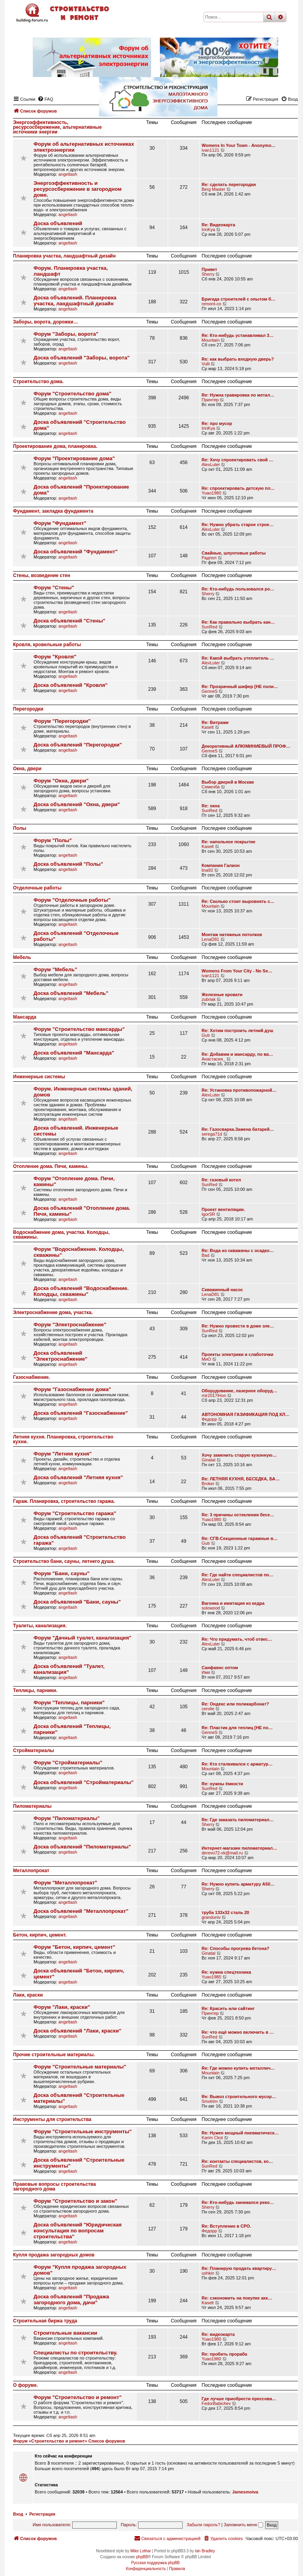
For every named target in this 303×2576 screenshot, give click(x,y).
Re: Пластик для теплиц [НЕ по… (237, 1727)
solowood (211, 1608)
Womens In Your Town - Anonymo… (239, 145)
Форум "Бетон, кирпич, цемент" (74, 1947)
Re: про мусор (217, 423)
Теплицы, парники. (35, 1690)
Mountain (210, 340)
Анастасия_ (213, 1059)
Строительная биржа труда (45, 2321)
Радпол (209, 557)
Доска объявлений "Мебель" (71, 993)
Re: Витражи (215, 722)
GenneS (209, 691)
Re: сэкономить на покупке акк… (237, 2298)
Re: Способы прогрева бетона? (235, 1948)
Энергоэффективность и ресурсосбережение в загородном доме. (78, 189)
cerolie (208, 1708)
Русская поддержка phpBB (155, 2563)
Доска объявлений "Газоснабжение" (81, 1413)
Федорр (209, 1419)
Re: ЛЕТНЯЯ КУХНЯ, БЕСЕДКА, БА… (241, 1478)
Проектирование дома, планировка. (55, 446)
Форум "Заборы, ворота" (66, 334)
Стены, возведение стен (41, 575)
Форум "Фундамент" (60, 523)
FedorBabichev (216, 2403)
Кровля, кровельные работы (47, 644)
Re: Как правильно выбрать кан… (238, 622)
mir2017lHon (214, 1395)
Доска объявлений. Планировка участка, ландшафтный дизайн (75, 300)
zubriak (208, 999)
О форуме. (25, 2385)
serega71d (212, 1134)
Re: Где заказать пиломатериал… (238, 1819)
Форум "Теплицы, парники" (69, 1702)
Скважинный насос (222, 1289)
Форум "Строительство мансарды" (79, 1029)
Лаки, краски (28, 1995)
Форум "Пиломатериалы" (67, 1818)
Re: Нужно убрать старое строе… (237, 524)
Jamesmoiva (245, 2492)
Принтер (210, 399)
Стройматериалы (33, 1750)
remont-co (211, 303)
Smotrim (210, 2101)
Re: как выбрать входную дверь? (238, 359)
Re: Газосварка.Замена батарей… (238, 1129)
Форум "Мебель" (55, 969)
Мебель (22, 957)
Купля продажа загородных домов (53, 2255)
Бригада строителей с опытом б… (238, 299)
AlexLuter (211, 464)
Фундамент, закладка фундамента (53, 511)
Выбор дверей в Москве (228, 782)
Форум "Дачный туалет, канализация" (82, 1638)
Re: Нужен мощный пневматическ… (240, 2132)
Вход (18, 2514)
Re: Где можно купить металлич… (238, 2068)
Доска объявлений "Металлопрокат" (81, 1911)
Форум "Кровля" (55, 657)
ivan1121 (210, 150)
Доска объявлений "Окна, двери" (77, 804)
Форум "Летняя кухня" (63, 1454)
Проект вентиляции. (223, 1209)
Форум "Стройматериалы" (68, 1763)
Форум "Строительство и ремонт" (78, 2397)
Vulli (205, 363)
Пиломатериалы (32, 1806)
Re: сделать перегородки (229, 184)
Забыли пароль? (203, 2524)
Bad (205, 1255)
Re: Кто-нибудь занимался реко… (238, 2202)
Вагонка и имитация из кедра (233, 1603)
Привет (209, 269)
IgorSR (208, 1214)
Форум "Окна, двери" (61, 781)
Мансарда (24, 1017)
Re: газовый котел (221, 1179)
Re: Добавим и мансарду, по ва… (237, 1054)
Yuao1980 (211, 493)
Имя (206, 1672)
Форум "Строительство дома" (72, 394)
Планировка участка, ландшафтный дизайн (64, 256)
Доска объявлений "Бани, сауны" (77, 1602)
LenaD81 (210, 939)
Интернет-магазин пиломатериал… (239, 1848)
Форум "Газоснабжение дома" (72, 1389)
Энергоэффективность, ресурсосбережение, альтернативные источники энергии (57, 127)
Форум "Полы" (53, 840)
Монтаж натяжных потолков (232, 934)
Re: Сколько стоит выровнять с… (238, 901)
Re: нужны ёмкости (222, 1783)
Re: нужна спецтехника (226, 1972)
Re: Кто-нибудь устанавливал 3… (237, 335)
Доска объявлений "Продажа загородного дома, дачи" (71, 2299)
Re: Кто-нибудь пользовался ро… (238, 589)
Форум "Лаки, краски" (62, 2007)
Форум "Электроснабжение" (70, 1324)
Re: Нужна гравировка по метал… (238, 395)
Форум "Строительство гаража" (75, 1513)
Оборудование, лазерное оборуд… (239, 1390)
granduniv (211, 1917)
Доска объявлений (58, 223)
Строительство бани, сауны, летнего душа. (64, 1561)
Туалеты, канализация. (40, 1625)
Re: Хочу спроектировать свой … (237, 459)
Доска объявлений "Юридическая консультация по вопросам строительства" (78, 2230)
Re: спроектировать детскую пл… (238, 488)
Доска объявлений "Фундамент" (76, 552)
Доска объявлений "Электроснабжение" (61, 1356)
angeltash (67, 174)
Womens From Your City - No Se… (237, 970)
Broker (208, 1483)
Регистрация (42, 2514)
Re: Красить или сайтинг (228, 2008)
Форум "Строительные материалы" (80, 2067)
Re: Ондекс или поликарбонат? (235, 1704)
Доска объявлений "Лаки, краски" (78, 2031)
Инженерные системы (39, 1076)
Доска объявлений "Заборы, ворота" (82, 358)
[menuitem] (223, 2538)
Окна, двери (27, 768)
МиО (206, 1359)
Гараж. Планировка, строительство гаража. (64, 1501)
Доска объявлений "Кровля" (71, 685)
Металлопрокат (31, 1870)
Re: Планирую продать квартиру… (239, 2268)
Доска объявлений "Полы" (68, 864)
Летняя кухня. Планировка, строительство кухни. (63, 1439)
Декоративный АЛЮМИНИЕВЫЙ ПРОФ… (246, 746)
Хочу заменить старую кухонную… (239, 1455)
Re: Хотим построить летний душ (237, 1030)
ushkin (208, 2273)
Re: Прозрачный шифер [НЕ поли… (240, 686)
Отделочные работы (37, 888)
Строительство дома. (38, 381)
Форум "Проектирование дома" (74, 458)
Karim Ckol (212, 2137)
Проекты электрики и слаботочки (237, 1354)
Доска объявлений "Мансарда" (74, 1053)
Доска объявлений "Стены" (69, 621)
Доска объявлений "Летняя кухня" (78, 1477)
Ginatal (208, 1459)
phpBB (142, 2557)
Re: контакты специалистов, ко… (237, 2161)
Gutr (206, 1035)
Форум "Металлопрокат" (65, 1883)
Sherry (208, 274)
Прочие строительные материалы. (54, 2054)
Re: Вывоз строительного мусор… (239, 2096)
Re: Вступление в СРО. (226, 2226)
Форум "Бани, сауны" (62, 1573)
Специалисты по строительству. (76, 2353)
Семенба (211, 786)
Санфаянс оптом (220, 1667)
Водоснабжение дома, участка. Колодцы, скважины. (61, 1235)
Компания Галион (220, 865)
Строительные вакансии (65, 2333)
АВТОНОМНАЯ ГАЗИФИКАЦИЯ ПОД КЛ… (246, 1414)
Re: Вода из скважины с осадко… (238, 1250)
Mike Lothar (140, 2551)
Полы (19, 828)
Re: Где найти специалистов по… (237, 1574)
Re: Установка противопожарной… (239, 1090)
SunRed (209, 626)
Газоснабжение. (31, 1377)
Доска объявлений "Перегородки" (78, 745)
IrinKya (208, 229)
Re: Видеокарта (218, 224)
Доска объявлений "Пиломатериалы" (82, 1847)
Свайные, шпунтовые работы (234, 553)
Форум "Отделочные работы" (72, 900)
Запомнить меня (243, 2524)
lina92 (207, 870)
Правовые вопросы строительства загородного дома (54, 2186)
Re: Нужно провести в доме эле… (238, 1326)
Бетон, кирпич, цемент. (40, 1935)
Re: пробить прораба (224, 2354)
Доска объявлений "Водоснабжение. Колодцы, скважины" (81, 1291)
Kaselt (208, 727)
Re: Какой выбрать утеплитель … (238, 658)
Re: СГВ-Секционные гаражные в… (240, 1538)
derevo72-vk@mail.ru (222, 1852)
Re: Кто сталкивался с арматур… (237, 1764)
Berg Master (213, 189)
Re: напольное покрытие (228, 841)
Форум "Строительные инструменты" (83, 2131)
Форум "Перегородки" (62, 721)
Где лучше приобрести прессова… (239, 2398)
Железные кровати (222, 994)
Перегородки (28, 709)
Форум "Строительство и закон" (75, 2201)
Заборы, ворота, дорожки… (45, 322)
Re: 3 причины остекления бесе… (238, 1514)
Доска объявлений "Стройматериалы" (84, 1782)
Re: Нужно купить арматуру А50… (238, 1884)
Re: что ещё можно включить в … (238, 2032)
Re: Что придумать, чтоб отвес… (237, 1639)
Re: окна (211, 805)
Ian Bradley (205, 2551)
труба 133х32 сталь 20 (225, 1912)
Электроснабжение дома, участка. (53, 1312)
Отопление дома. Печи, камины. (50, 1166)
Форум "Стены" (54, 587)
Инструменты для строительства (52, 2119)
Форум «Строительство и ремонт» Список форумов (69, 2441)
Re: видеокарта (218, 2334)
